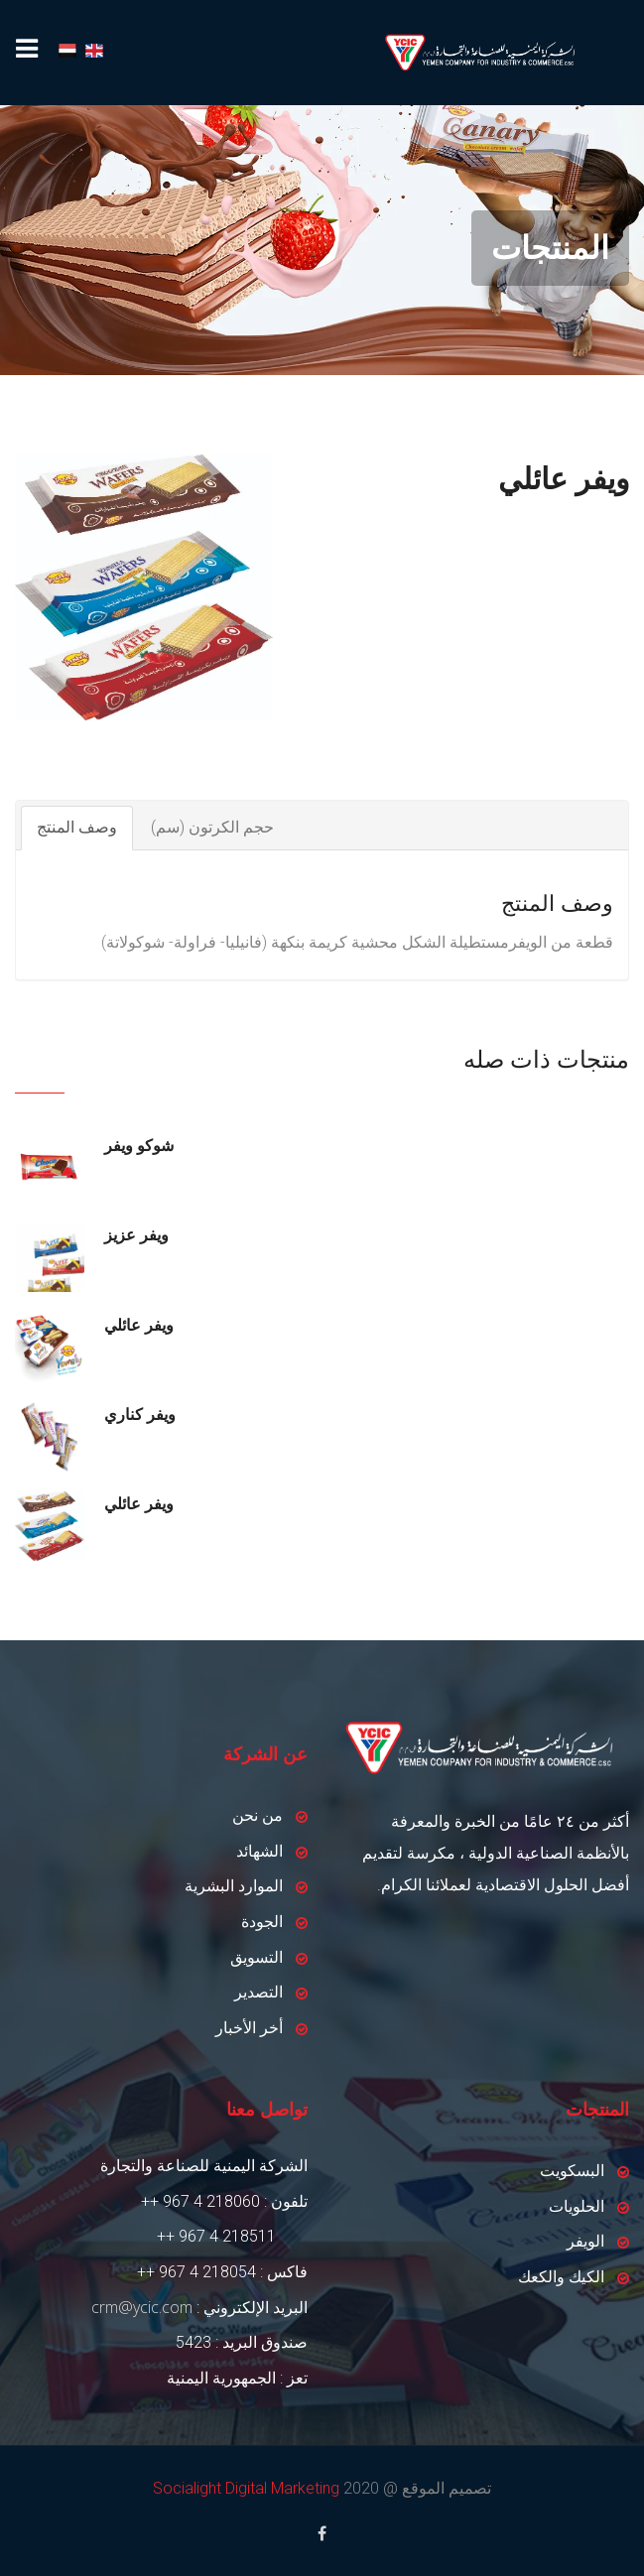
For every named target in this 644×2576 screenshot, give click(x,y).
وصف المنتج (77, 827)
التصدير (258, 1992)
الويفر (585, 2241)
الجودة (262, 1921)
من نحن (257, 1815)
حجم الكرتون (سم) (212, 827)
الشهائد (259, 1851)
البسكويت (572, 2170)
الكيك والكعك (561, 2276)
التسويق (256, 1957)
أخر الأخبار (249, 2027)
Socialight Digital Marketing (246, 2488)
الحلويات (576, 2206)
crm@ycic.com (142, 2307)
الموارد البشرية (234, 1885)
